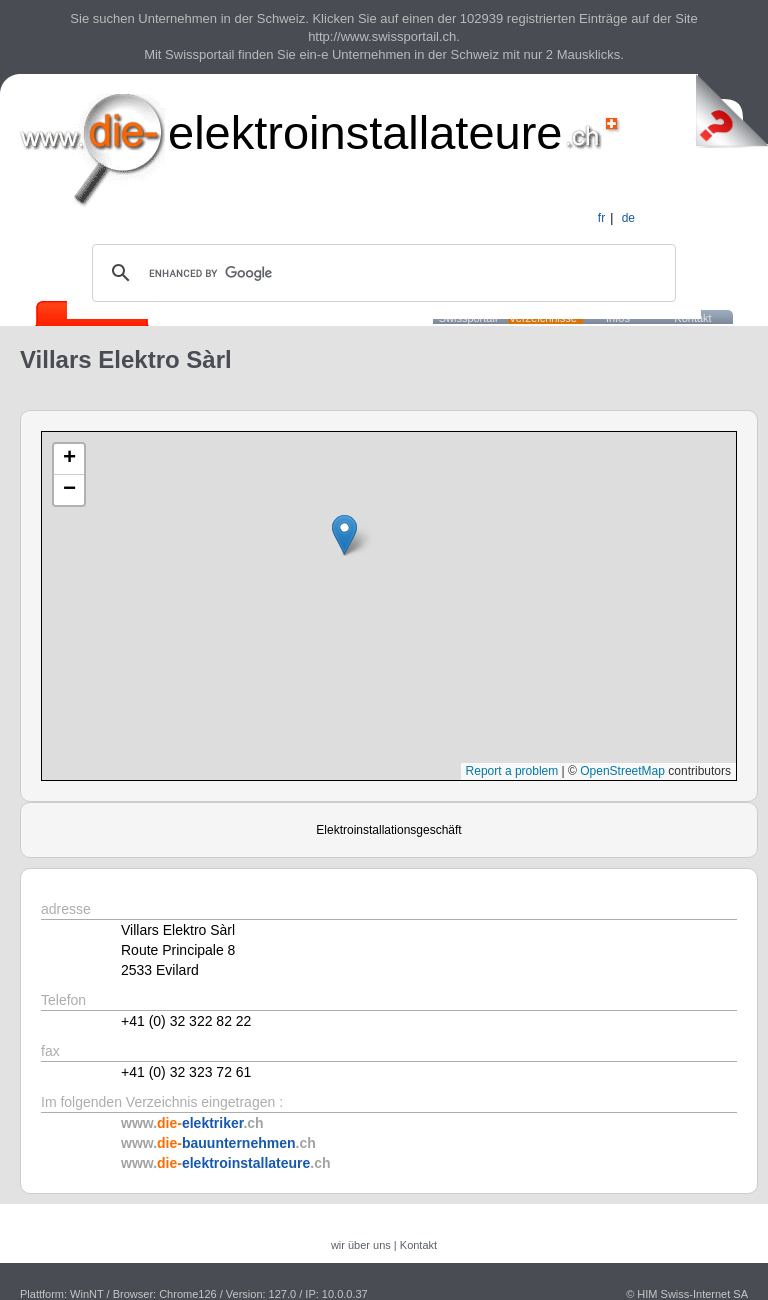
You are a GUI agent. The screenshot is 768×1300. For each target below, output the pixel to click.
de (628, 218)
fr (601, 218)
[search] (381, 273)
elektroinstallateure (365, 132)
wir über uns (361, 1245)
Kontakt (418, 1245)
